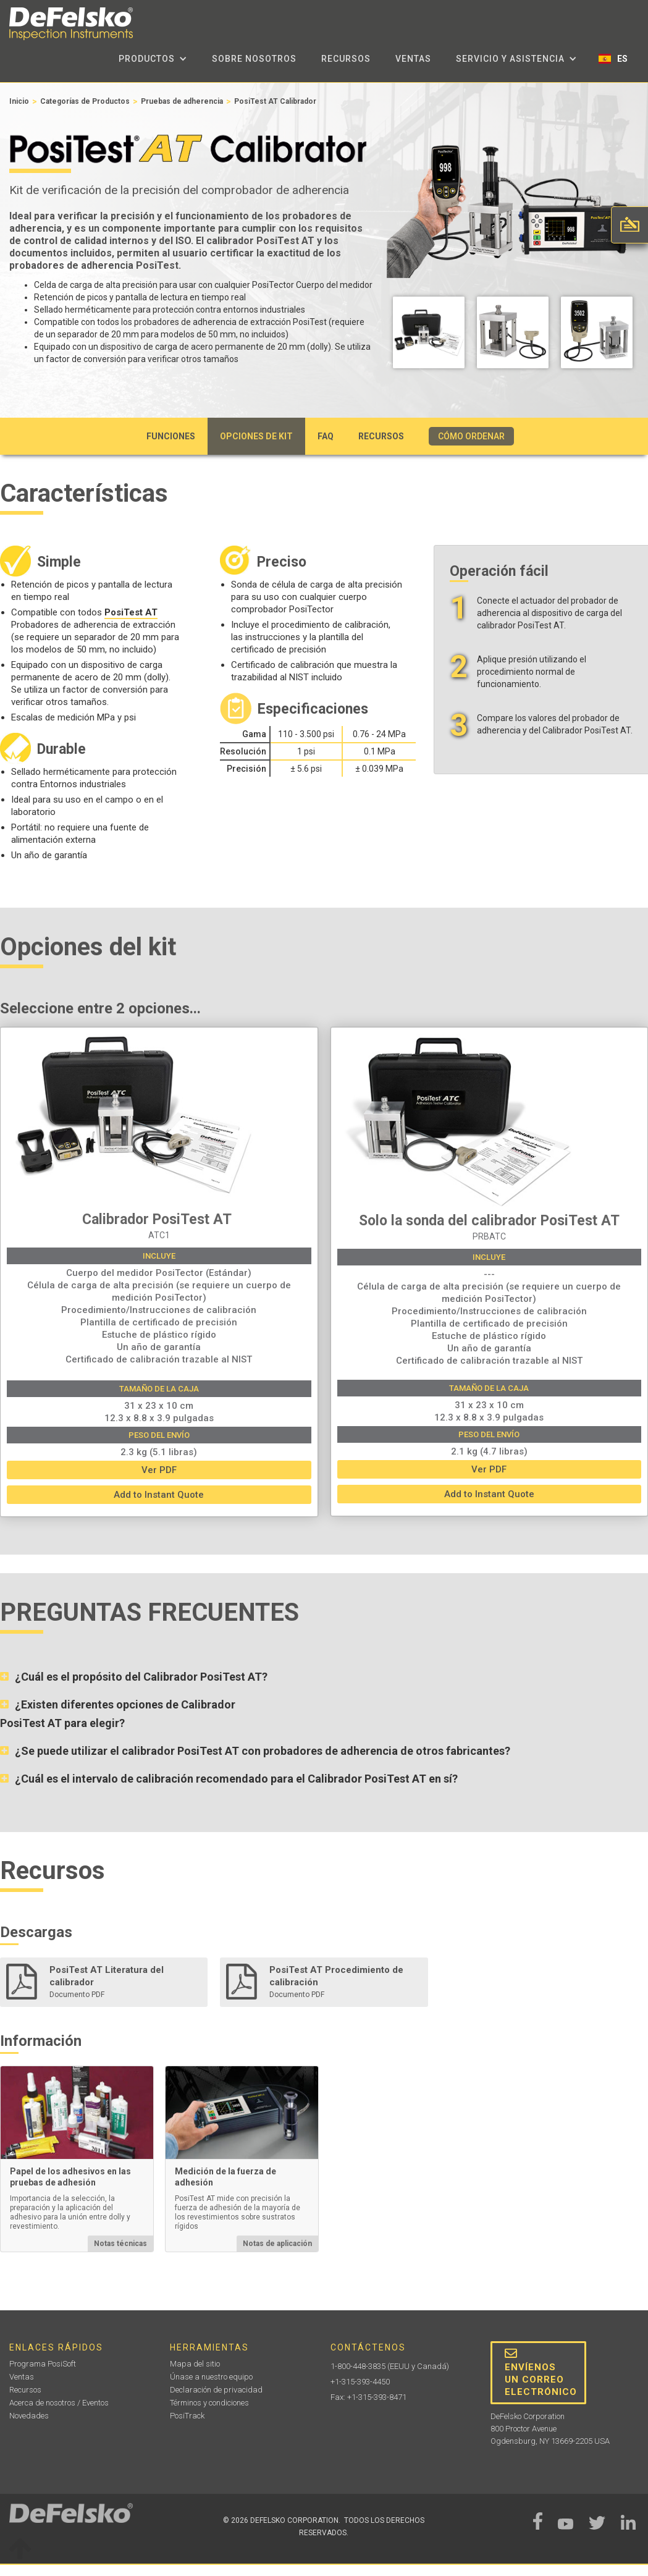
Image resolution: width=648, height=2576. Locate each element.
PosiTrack (187, 2415)
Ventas (413, 59)
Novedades (29, 2415)
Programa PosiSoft (42, 2363)
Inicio (19, 101)
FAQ (326, 436)
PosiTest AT (131, 612)
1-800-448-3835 (357, 2366)
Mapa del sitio (195, 2363)
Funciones (170, 436)
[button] (153, 58)
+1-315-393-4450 (360, 2381)
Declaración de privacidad (216, 2389)
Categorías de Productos (85, 101)
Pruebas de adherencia (182, 101)
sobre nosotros (254, 59)
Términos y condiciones (209, 2402)
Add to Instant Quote (159, 1494)
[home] (71, 23)
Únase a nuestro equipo (211, 2376)
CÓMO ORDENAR (471, 436)
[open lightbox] (429, 335)
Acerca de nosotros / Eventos (59, 2402)
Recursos (346, 59)
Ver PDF (159, 1470)
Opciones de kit (256, 436)
